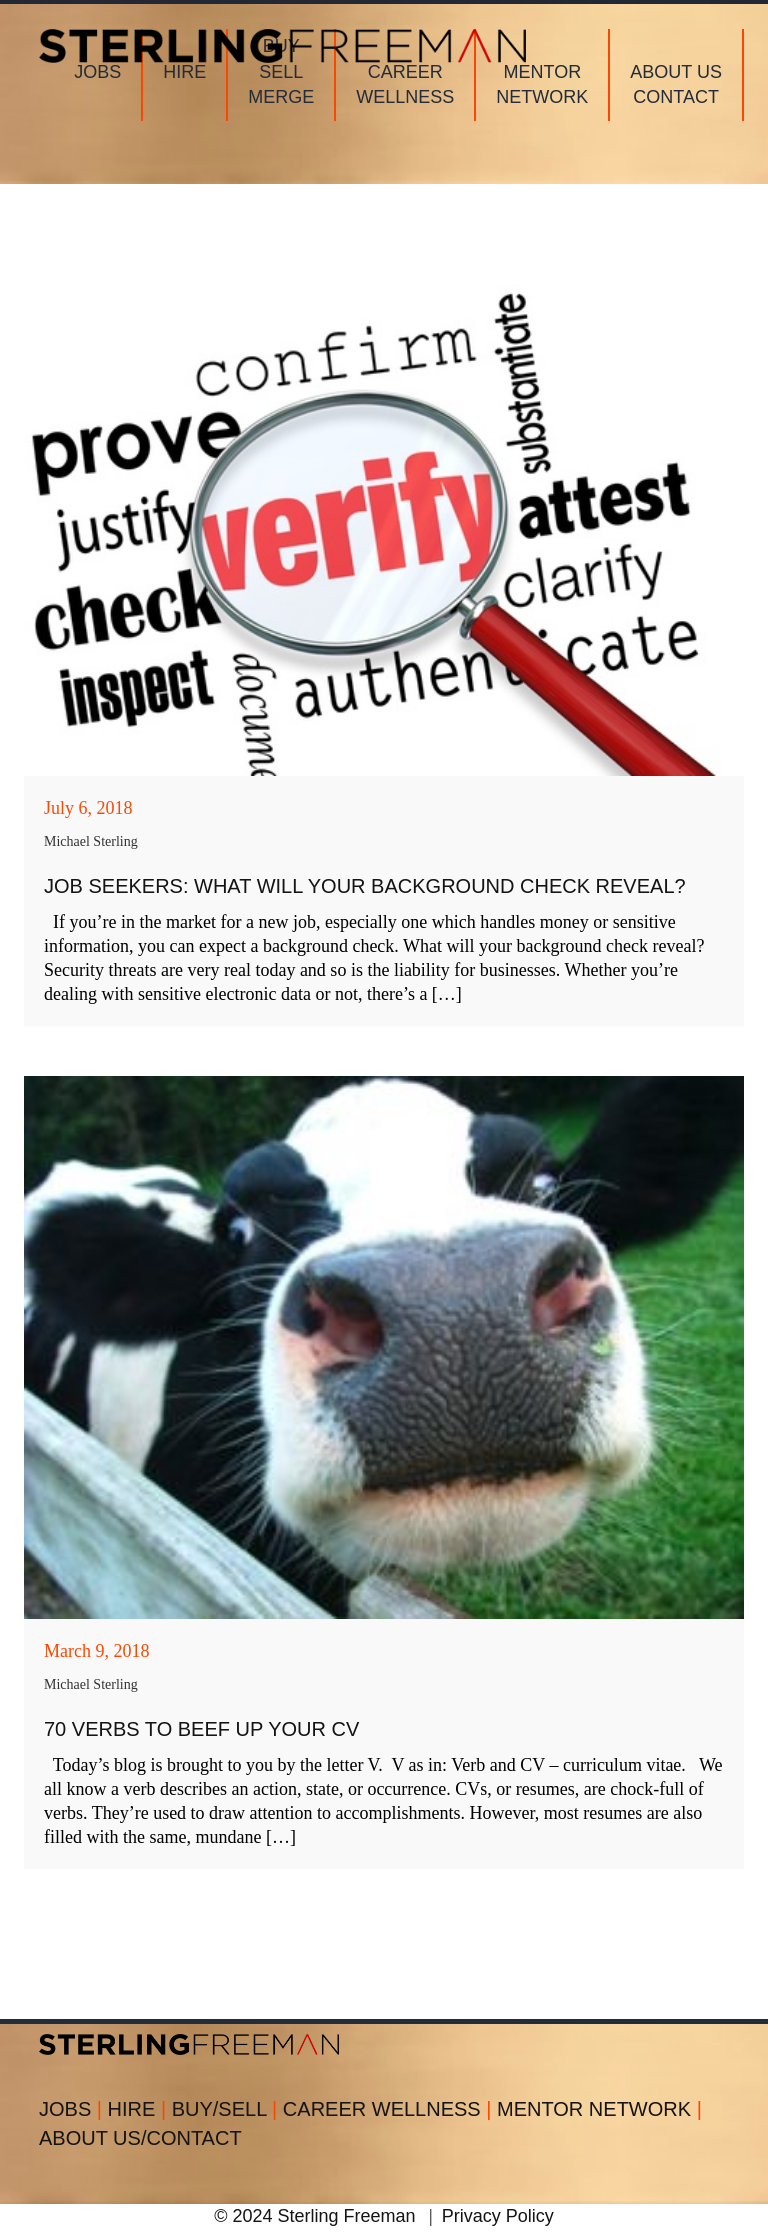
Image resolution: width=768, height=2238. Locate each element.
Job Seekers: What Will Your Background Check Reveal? (365, 886)
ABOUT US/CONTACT (140, 2138)
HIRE (140, 2109)
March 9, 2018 (96, 1651)
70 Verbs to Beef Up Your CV (201, 1729)
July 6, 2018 (88, 808)
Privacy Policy (498, 2216)
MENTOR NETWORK (599, 2109)
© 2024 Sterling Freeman (314, 2216)
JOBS (73, 2109)
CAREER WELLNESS (390, 2109)
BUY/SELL (227, 2109)
